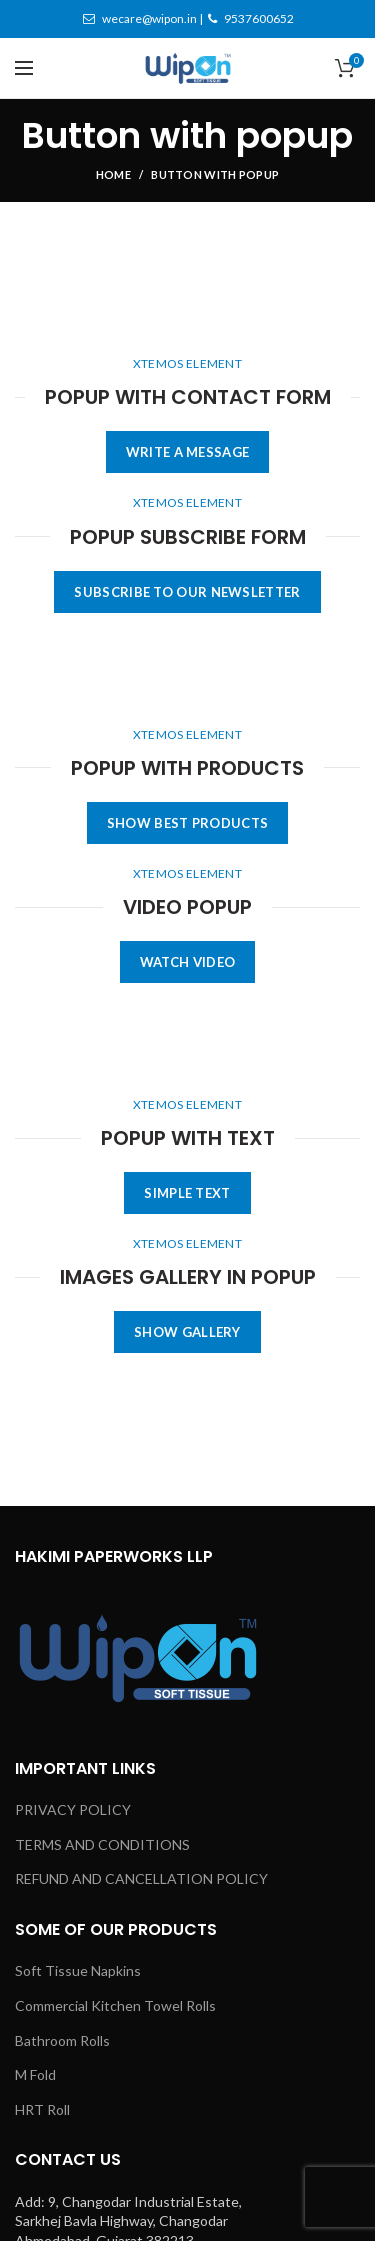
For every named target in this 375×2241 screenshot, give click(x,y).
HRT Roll (42, 2109)
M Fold (35, 2074)
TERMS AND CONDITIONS (102, 1844)
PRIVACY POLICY (73, 1809)
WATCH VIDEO (187, 962)
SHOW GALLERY (187, 1332)
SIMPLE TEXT (187, 1193)
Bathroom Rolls (62, 2040)
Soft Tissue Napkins (78, 1970)
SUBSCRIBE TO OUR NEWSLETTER (187, 592)
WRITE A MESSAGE (188, 452)
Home (113, 174)
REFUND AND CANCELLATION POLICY (141, 1878)
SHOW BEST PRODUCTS (187, 823)
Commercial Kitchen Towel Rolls (115, 2005)
